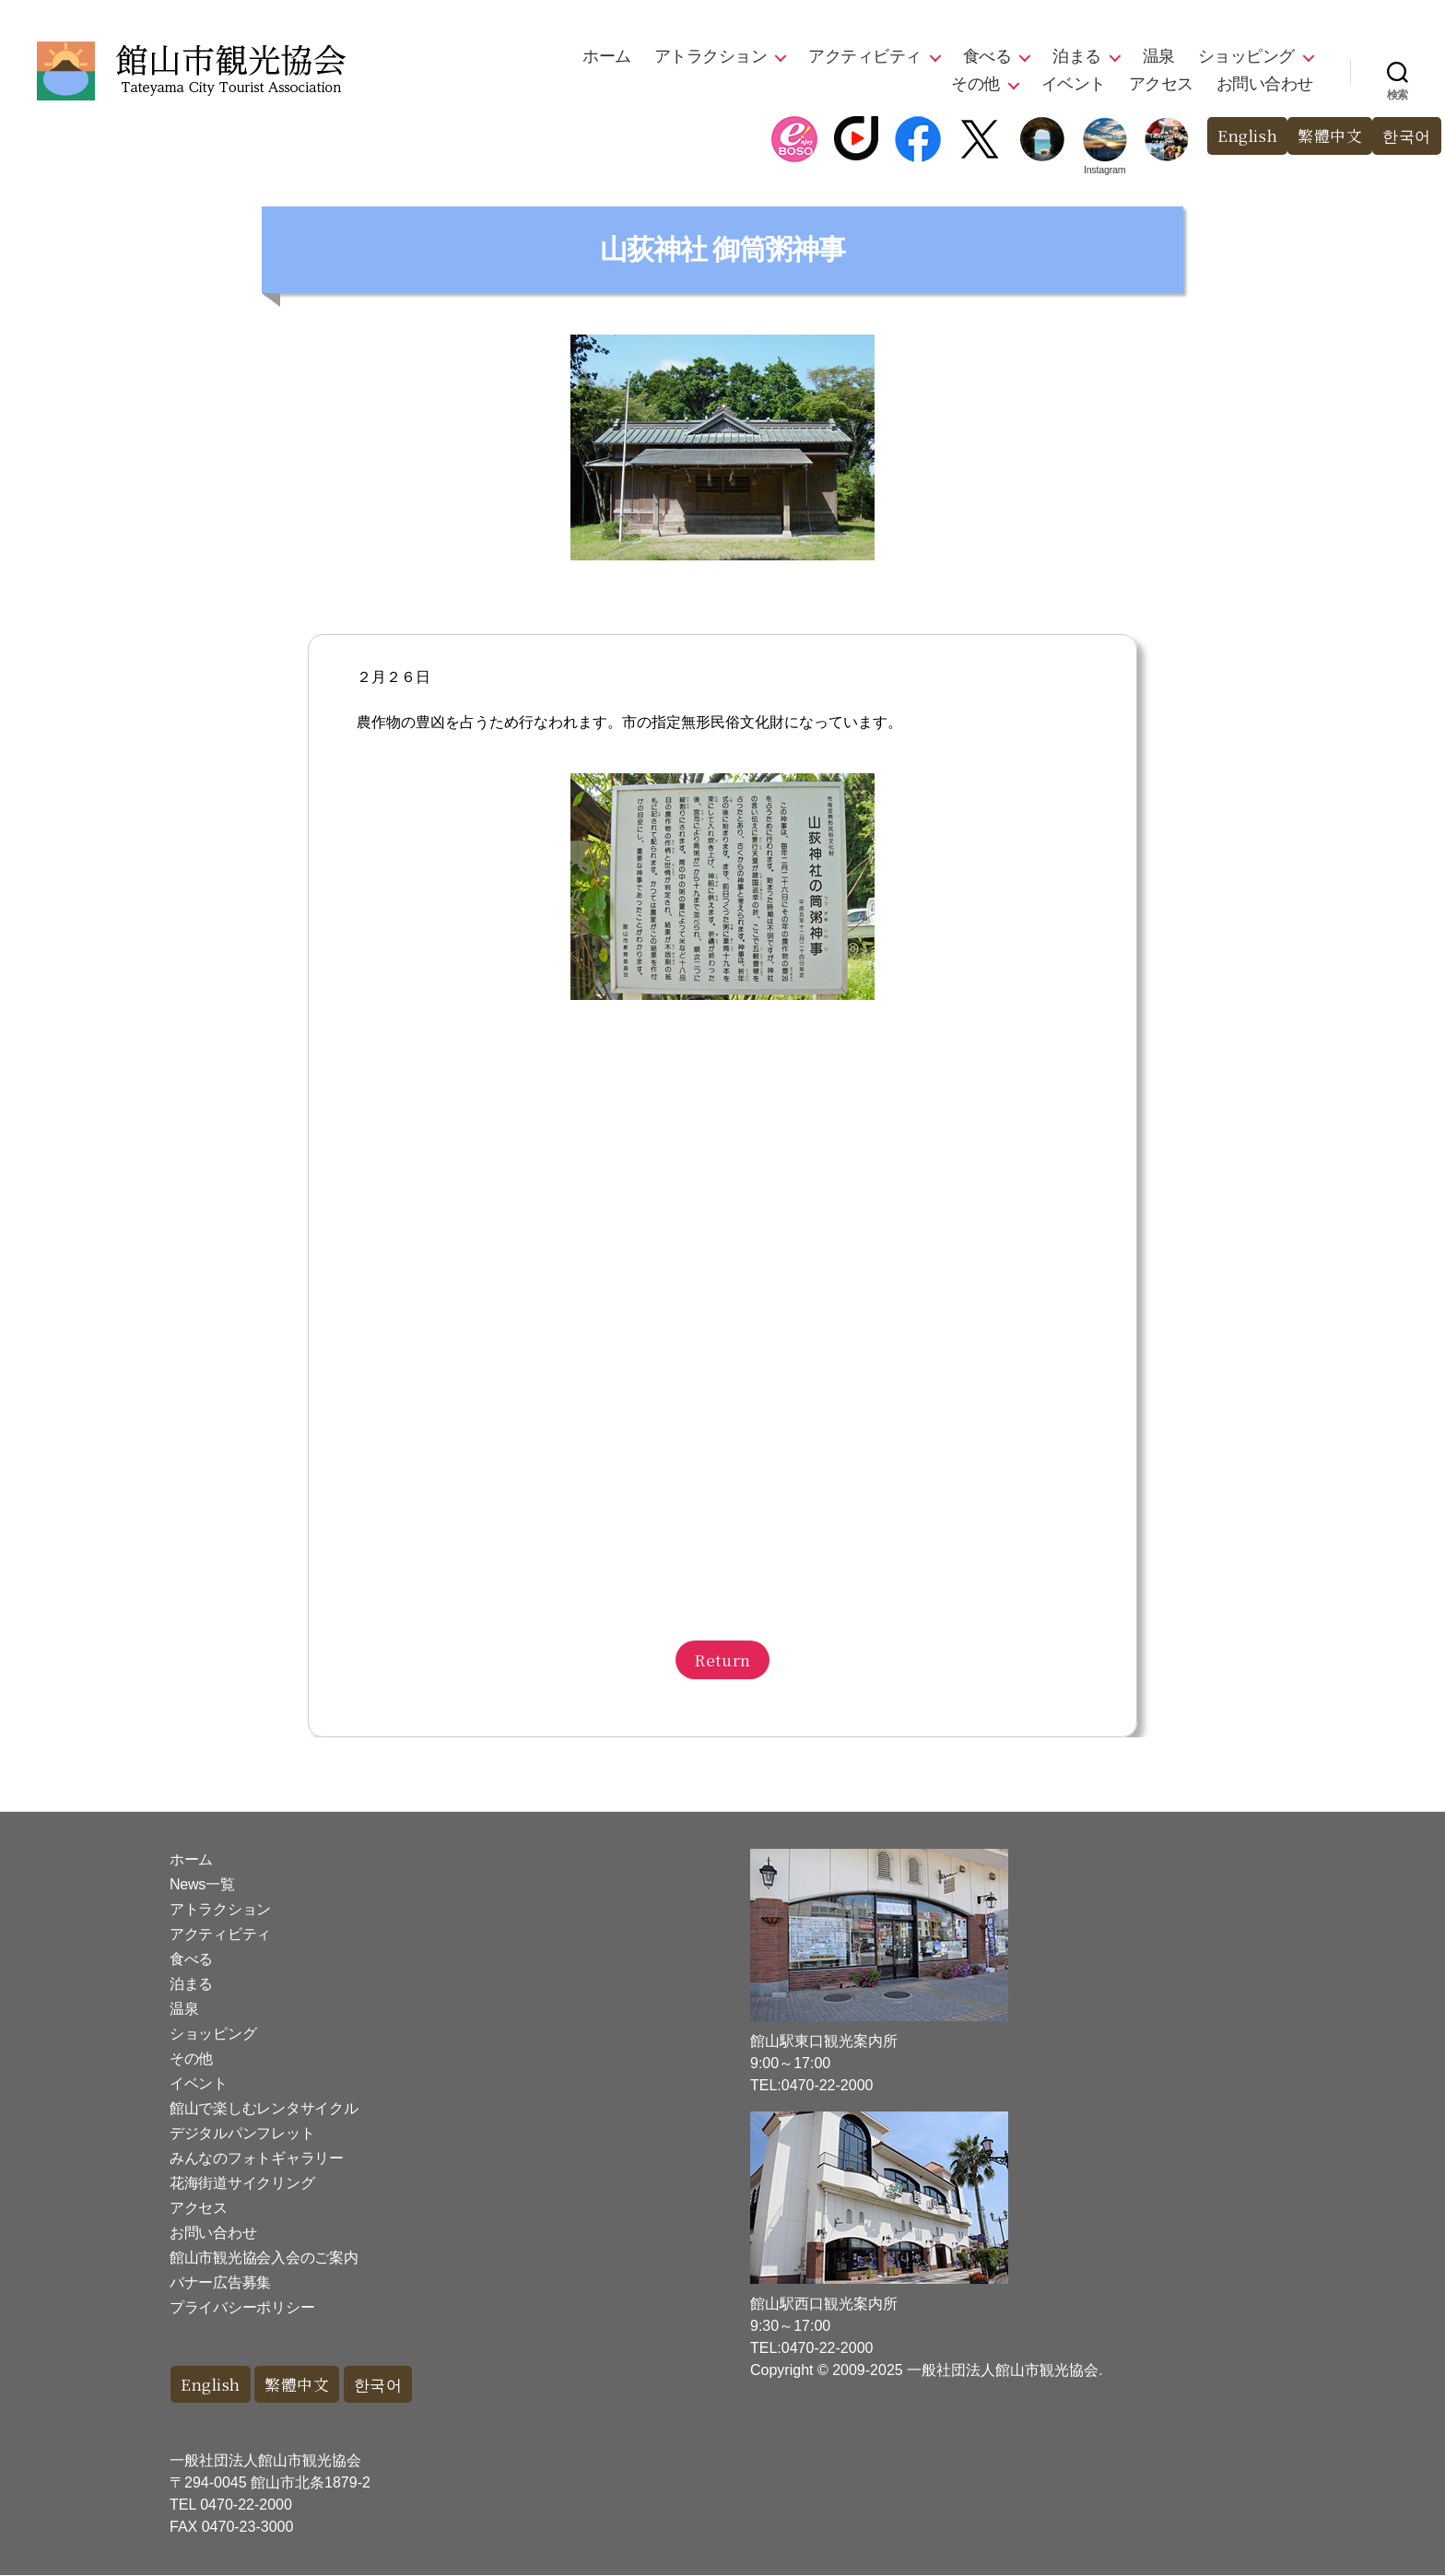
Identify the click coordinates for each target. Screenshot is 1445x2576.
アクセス (1161, 84)
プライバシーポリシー (242, 2307)
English (1246, 135)
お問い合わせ (1264, 84)
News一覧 (202, 1884)
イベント (1073, 84)
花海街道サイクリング (242, 2183)
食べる (987, 56)
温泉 (1159, 56)
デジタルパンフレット (242, 2133)
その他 (975, 84)
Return (722, 1659)
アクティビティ (865, 56)
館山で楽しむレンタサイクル (264, 2108)
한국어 (1406, 135)
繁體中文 (1330, 135)
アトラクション (711, 56)
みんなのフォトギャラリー (257, 2158)
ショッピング (1246, 56)
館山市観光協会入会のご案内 (264, 2257)
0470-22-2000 (246, 2505)
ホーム (606, 56)
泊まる (1076, 56)
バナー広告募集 (220, 2282)
